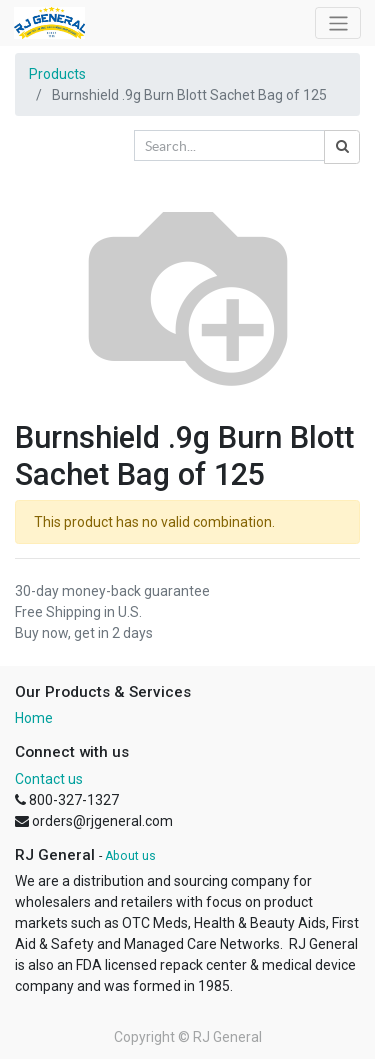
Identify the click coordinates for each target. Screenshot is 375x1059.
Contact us (49, 779)
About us (130, 856)
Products (57, 74)
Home (34, 718)
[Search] (342, 147)
